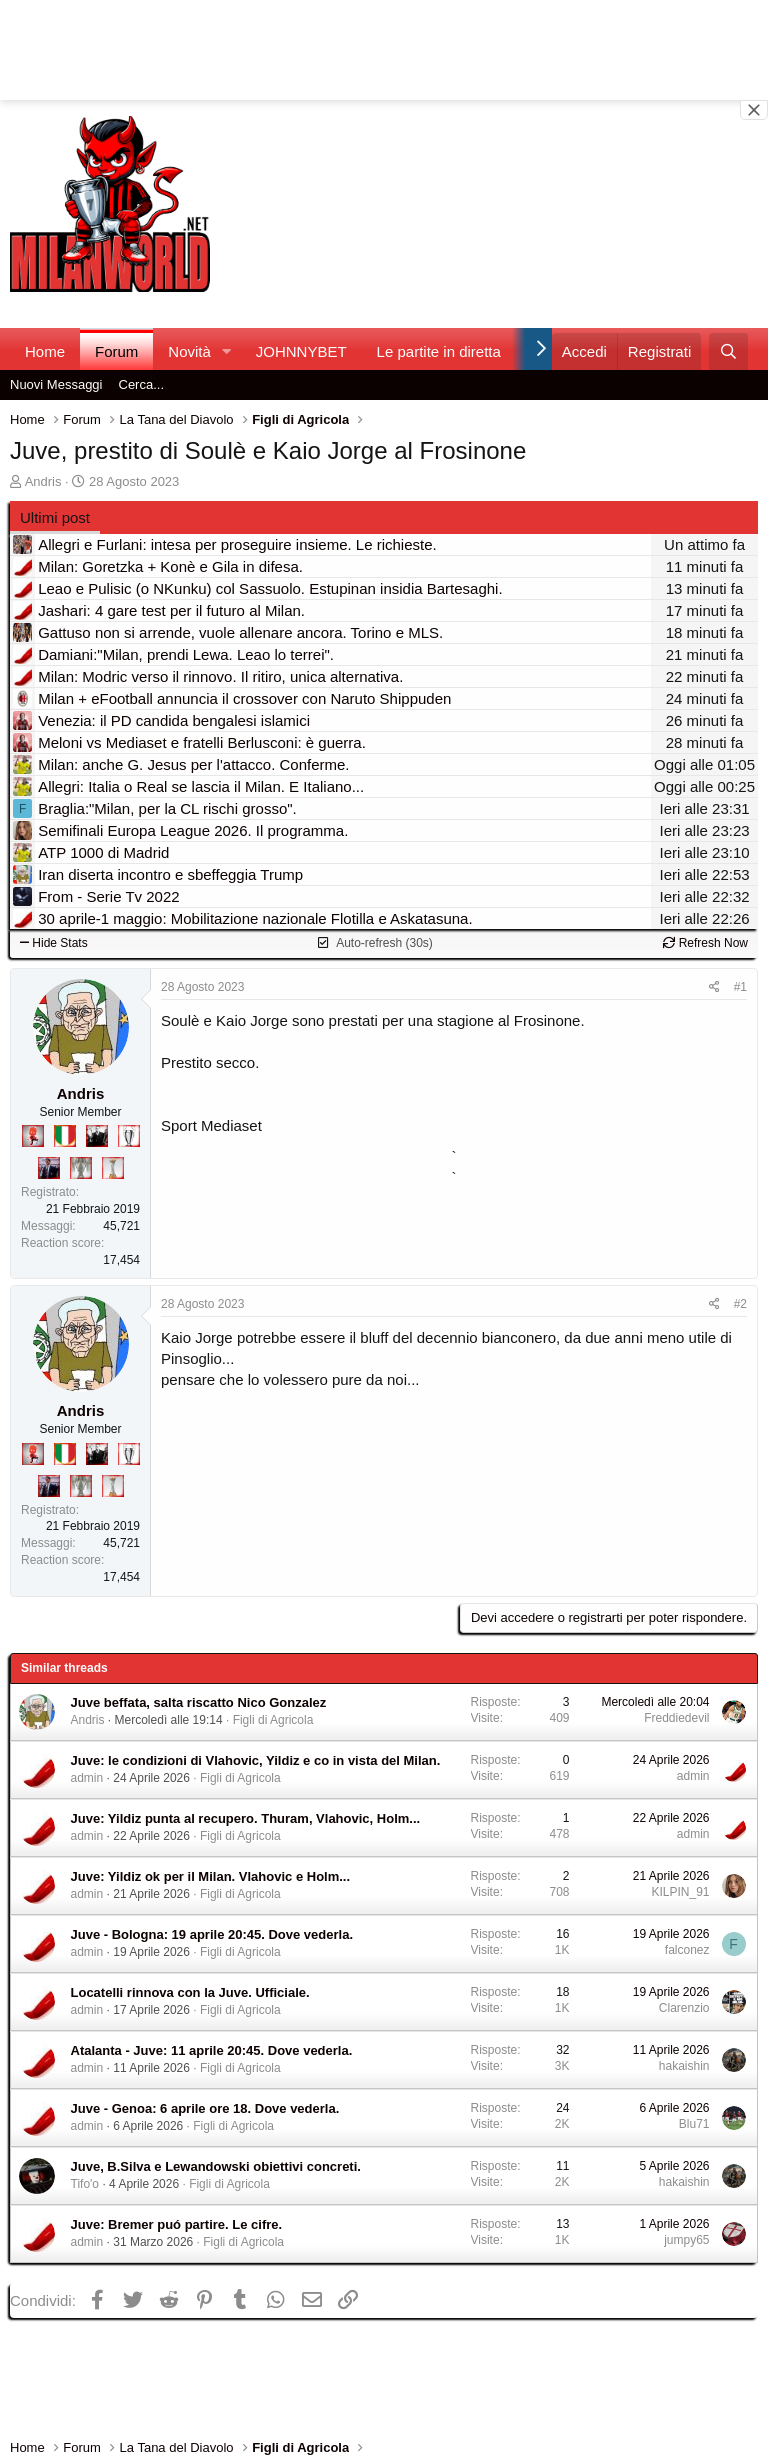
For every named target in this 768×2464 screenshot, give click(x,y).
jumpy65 (686, 2240)
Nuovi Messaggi (56, 384)
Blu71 (694, 2124)
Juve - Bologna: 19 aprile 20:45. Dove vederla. (212, 1934)
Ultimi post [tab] (55, 517)
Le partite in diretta (439, 351)
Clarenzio (684, 2008)
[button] (227, 351)
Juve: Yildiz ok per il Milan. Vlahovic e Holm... (211, 1876)
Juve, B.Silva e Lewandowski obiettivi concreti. (216, 2166)
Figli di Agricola (273, 1720)
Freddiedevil (676, 1718)
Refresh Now (705, 943)
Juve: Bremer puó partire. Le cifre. (177, 2224)
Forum (116, 351)
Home (45, 351)
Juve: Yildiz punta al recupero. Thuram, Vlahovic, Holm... (246, 1818)
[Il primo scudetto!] (65, 1136)
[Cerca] (728, 351)
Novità (189, 351)
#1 (740, 987)
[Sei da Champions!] (129, 1136)
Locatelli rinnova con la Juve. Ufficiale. (190, 1992)
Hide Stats (54, 943)
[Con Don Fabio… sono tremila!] (49, 1168)
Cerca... (142, 384)
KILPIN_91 (680, 1892)
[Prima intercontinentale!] (113, 1168)
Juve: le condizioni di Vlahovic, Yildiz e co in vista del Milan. (256, 1760)
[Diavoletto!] (33, 1136)
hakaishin (684, 2066)
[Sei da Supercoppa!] (81, 1168)
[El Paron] (97, 1136)
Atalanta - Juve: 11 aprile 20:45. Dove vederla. (212, 2050)
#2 (740, 1304)
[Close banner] (754, 110)
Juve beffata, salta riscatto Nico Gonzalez (199, 1702)
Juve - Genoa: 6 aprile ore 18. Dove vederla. (205, 2108)
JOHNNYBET (301, 351)
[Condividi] (714, 987)
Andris (43, 481)
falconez (687, 1950)
